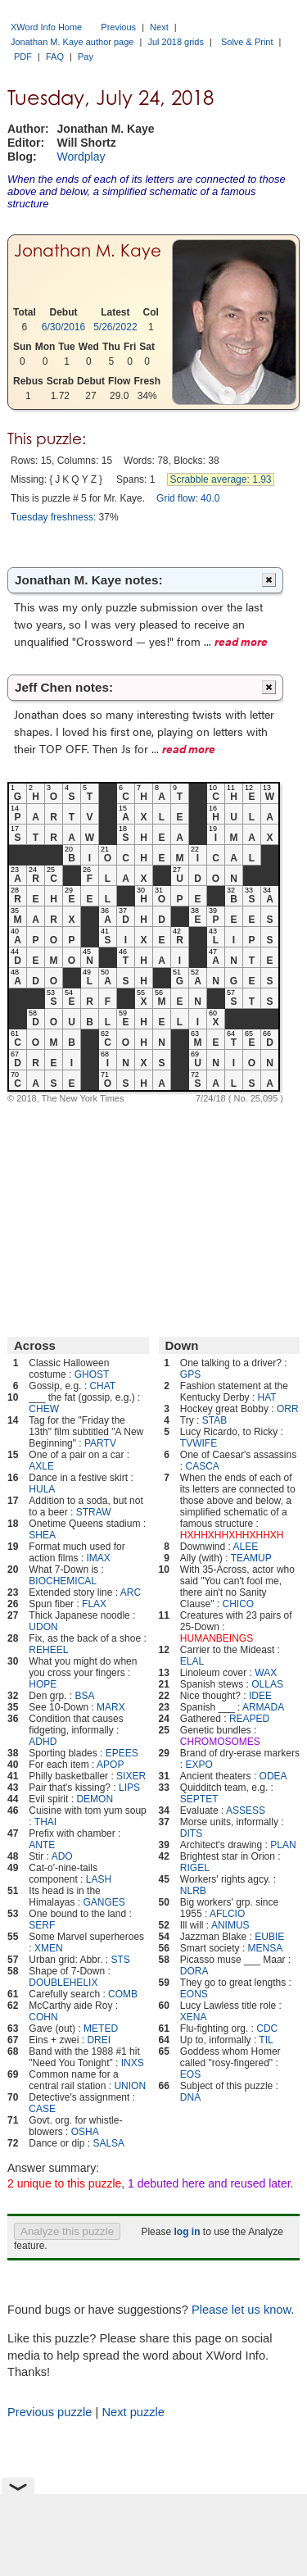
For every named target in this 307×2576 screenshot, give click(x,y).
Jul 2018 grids (175, 42)
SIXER (131, 1776)
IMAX (98, 1558)
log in (187, 2232)
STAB (214, 1420)
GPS (190, 1374)
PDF (23, 56)
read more (241, 641)
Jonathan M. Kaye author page (72, 42)
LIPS (129, 1787)
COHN (43, 2017)
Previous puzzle (49, 2412)
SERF (42, 1925)
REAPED (249, 1718)
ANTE (42, 1845)
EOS (190, 2074)
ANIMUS (230, 1925)
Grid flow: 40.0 (187, 498)
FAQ (55, 56)
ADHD (42, 1741)
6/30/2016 (63, 327)
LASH (98, 1879)
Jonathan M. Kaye (87, 251)
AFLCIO (227, 1914)
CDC (267, 2028)
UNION (130, 2086)
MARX (111, 1707)
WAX (266, 1673)
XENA (193, 2017)
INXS (132, 2063)
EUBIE (269, 1936)
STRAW (93, 1512)
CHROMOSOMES (220, 1741)
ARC (130, 1592)
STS (120, 1959)
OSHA (85, 2132)
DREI (99, 2040)
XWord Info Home (46, 27)
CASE (42, 2109)
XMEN (48, 1948)
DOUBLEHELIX (63, 1982)
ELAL (192, 1661)
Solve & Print (247, 42)
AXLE (41, 1466)
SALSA (108, 2143)
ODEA (273, 1776)
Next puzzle (133, 2412)
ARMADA (263, 1707)
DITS (191, 1833)
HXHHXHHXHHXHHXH (232, 1535)
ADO (62, 1856)
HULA (42, 1489)
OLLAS (267, 1684)
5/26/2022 (115, 327)
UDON (43, 1627)
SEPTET (199, 1799)
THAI (45, 1822)
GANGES (103, 1902)
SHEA (42, 1535)
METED (101, 2028)
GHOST (92, 1374)
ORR (288, 1409)
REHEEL (48, 1650)
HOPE (42, 1684)
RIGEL (195, 1868)
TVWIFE (198, 1443)
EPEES (122, 1753)
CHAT (102, 1386)
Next (159, 27)
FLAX (94, 1604)
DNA (190, 2097)
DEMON (94, 1799)
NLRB (193, 1891)
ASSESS (245, 1810)
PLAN (283, 1845)
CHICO (238, 1604)
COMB (123, 1994)
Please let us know (241, 2309)
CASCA (202, 1466)
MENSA (265, 1948)
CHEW (44, 1409)
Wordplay (81, 156)
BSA (84, 1695)
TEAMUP (251, 1558)
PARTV (100, 1443)
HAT (267, 1397)
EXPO (199, 1764)
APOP (110, 1764)
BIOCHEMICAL (63, 1581)
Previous (118, 27)
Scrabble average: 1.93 (220, 479)
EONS (194, 1994)
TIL (266, 2040)
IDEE (260, 1695)
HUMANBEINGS (216, 1638)
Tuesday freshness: (53, 517)
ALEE (246, 1546)
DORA (194, 1971)
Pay (85, 56)
